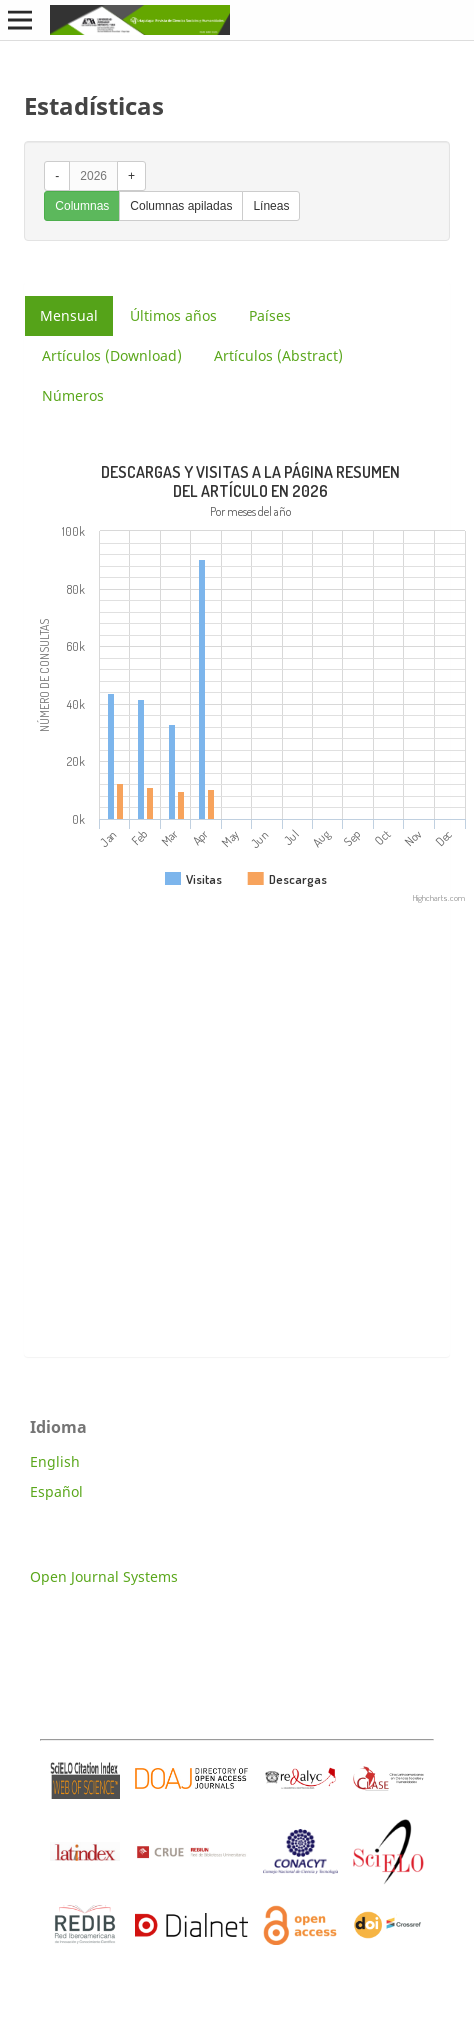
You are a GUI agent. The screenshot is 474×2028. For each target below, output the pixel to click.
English (55, 1461)
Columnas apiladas (181, 206)
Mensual (69, 315)
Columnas (82, 206)
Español (56, 1491)
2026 (93, 176)
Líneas (271, 206)
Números (73, 395)
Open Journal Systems (104, 1576)
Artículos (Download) (112, 355)
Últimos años (173, 315)
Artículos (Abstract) (278, 355)
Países (270, 315)
